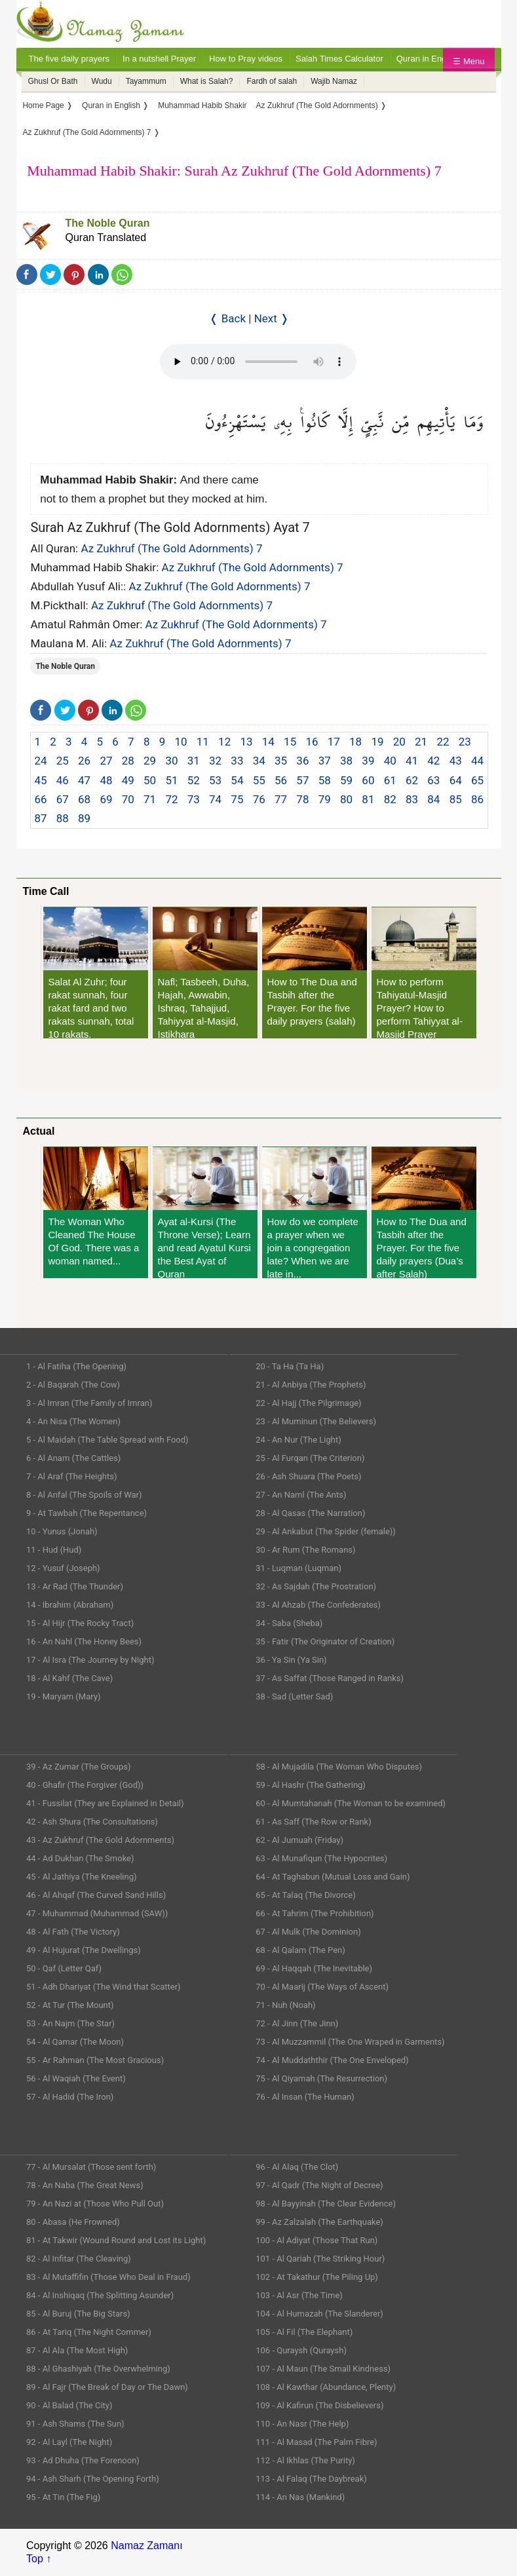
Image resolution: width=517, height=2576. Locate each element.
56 (281, 780)
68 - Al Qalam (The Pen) (300, 1950)
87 (40, 818)
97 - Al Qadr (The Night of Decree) (319, 2185)
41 (412, 760)
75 (237, 799)
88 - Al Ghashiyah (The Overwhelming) (98, 2369)
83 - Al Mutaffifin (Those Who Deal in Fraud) (108, 2277)
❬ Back (227, 318)
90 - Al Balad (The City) (69, 2405)
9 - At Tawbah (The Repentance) (86, 1513)
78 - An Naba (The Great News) (85, 2185)
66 (40, 799)
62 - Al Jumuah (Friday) (299, 1840)
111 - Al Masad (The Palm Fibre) (316, 2442)
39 (368, 760)
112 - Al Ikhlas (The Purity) (305, 2460)
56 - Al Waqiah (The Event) (76, 2078)
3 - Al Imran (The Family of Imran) (89, 1403)
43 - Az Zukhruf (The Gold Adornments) (100, 1840)
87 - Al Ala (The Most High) (77, 2350)
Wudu (102, 81)
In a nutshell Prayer (159, 59)
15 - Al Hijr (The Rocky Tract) (80, 1623)
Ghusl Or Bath (53, 81)
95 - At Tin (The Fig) (63, 2497)
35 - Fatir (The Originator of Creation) (325, 1641)
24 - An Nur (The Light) (298, 1440)
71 (150, 799)
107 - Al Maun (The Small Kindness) (323, 2369)
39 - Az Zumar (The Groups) (78, 1766)
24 (40, 760)
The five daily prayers (69, 59)
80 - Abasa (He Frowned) (73, 2222)
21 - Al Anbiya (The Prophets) (311, 1385)
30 (171, 760)
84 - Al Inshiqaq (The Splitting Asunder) (100, 2295)
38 (346, 760)
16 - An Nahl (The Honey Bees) (84, 1641)
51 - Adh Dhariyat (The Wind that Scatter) (103, 1987)
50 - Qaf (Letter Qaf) (64, 1968)
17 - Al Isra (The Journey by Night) (90, 1660)
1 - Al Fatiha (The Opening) (76, 1366)
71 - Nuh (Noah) (285, 2005)
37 (324, 760)
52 (193, 780)
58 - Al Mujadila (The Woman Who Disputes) (339, 1766)
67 (62, 799)
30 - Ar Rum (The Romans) (305, 1550)
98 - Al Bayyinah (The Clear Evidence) (326, 2203)
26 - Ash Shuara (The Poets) (308, 1476)
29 (150, 760)
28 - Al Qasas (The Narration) (310, 1513)
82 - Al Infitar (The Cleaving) (78, 2258)
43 (456, 760)
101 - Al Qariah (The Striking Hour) (320, 2258)
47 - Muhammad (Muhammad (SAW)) (97, 1913)
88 (62, 818)
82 (390, 799)
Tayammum (146, 81)
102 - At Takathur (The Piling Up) (317, 2277)
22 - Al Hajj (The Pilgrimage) (308, 1403)
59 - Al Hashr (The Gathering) (311, 1785)
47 (84, 780)
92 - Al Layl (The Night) (69, 2442)
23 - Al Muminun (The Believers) (316, 1421)
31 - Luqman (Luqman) (298, 1568)
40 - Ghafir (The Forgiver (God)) (85, 1785)
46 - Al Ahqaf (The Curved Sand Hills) (96, 1895)
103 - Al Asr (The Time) (299, 2295)
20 (399, 741)
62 (412, 780)
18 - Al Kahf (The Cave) (69, 1678)
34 (259, 760)
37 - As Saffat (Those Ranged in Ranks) (330, 1678)
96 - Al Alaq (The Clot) (297, 2167)
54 (237, 780)
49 (128, 780)
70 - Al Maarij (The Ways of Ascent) (322, 1987)
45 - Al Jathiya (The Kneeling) (81, 1877)
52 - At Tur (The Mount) (70, 2005)
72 (171, 799)
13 (246, 741)
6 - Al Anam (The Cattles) (73, 1458)
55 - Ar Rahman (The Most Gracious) (95, 2060)
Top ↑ (38, 2558)
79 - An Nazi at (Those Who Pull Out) (95, 2203)
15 (290, 741)
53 (215, 780)
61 (390, 780)
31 (193, 760)
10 (180, 741)
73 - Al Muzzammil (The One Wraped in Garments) (350, 2042)
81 (368, 799)
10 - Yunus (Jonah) (62, 1531)
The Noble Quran (108, 223)
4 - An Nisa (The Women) (73, 1421)
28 (128, 760)
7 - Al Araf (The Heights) (71, 1476)
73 (193, 799)
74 (215, 799)
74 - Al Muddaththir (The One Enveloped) (332, 2060)
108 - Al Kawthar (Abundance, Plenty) (326, 2387)
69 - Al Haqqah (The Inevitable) (314, 1968)
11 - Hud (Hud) (53, 1550)
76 (259, 799)
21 (421, 741)
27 (106, 760)
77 (281, 799)
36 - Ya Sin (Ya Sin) (291, 1660)
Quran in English (427, 59)
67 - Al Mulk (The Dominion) (308, 1932)
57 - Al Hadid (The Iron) (69, 2097)
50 (150, 780)
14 (268, 741)
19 (377, 741)
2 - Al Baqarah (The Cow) (73, 1385)
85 (456, 799)
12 (224, 741)
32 (215, 760)
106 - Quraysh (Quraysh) (301, 2350)
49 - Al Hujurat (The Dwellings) (83, 1950)
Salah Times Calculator (339, 59)
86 (477, 799)
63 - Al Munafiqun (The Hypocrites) (321, 1858)
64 (456, 780)
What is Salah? (206, 81)
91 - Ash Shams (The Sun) (75, 2424)
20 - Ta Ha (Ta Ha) (290, 1366)
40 (390, 760)
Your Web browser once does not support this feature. (258, 361)
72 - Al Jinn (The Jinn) (297, 2023)
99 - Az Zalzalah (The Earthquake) (319, 2222)
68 (84, 799)
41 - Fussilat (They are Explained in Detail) (105, 1803)
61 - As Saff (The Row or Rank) (313, 1822)
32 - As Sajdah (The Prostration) (316, 1586)
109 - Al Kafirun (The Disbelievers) (319, 2405)
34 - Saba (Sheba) (289, 1623)
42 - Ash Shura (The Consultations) (92, 1822)
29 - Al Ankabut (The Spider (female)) (326, 1531)
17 (334, 741)
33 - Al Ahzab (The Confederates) (318, 1605)
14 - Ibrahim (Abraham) (69, 1605)
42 (433, 760)
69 (106, 799)
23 (465, 741)
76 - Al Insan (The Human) (305, 2097)
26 (84, 760)
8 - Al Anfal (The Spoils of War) (84, 1495)
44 (477, 760)
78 (302, 799)
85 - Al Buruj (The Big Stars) (78, 2314)
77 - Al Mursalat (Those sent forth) (91, 2167)
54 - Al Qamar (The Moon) (75, 2042)
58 (324, 780)
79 (324, 799)
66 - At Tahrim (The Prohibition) (314, 1913)
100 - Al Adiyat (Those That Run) (316, 2240)
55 (259, 780)
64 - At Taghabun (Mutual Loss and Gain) (333, 1877)
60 (368, 780)
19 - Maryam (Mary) (63, 1696)
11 (203, 741)
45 (40, 780)
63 (433, 780)
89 (84, 818)
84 (433, 799)
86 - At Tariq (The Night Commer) (88, 2332)
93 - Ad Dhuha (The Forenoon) (83, 2460)
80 (346, 799)
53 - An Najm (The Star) (70, 2023)
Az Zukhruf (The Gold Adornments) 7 (171, 548)
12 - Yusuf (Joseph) (63, 1568)
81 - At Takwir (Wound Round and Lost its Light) (116, 2240)
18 (355, 741)
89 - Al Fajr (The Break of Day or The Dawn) (107, 2387)
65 (477, 780)
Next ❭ (271, 318)
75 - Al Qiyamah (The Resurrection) (321, 2078)
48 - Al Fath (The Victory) (73, 1932)
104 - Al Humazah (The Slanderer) (319, 2314)
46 (62, 780)
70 (128, 799)
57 (302, 780)
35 (281, 760)
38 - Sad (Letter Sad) (294, 1696)
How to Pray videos (245, 59)
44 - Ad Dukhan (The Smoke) (80, 1858)
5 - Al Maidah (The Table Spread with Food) (107, 1440)
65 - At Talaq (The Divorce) (306, 1895)
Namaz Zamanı (146, 2545)
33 (237, 760)
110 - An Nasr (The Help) (302, 2424)
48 (106, 780)
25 (62, 760)
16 (311, 741)
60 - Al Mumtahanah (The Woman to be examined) (351, 1803)
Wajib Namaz (334, 81)
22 (442, 741)
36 (302, 760)
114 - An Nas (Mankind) (300, 2497)
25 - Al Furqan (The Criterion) (310, 1458)
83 (412, 799)
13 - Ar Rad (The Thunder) (74, 1586)
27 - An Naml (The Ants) (301, 1495)
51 (171, 780)
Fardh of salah (271, 81)
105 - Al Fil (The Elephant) (304, 2332)
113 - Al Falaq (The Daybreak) (311, 2479)
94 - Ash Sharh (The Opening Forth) (92, 2479)
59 (346, 780)
